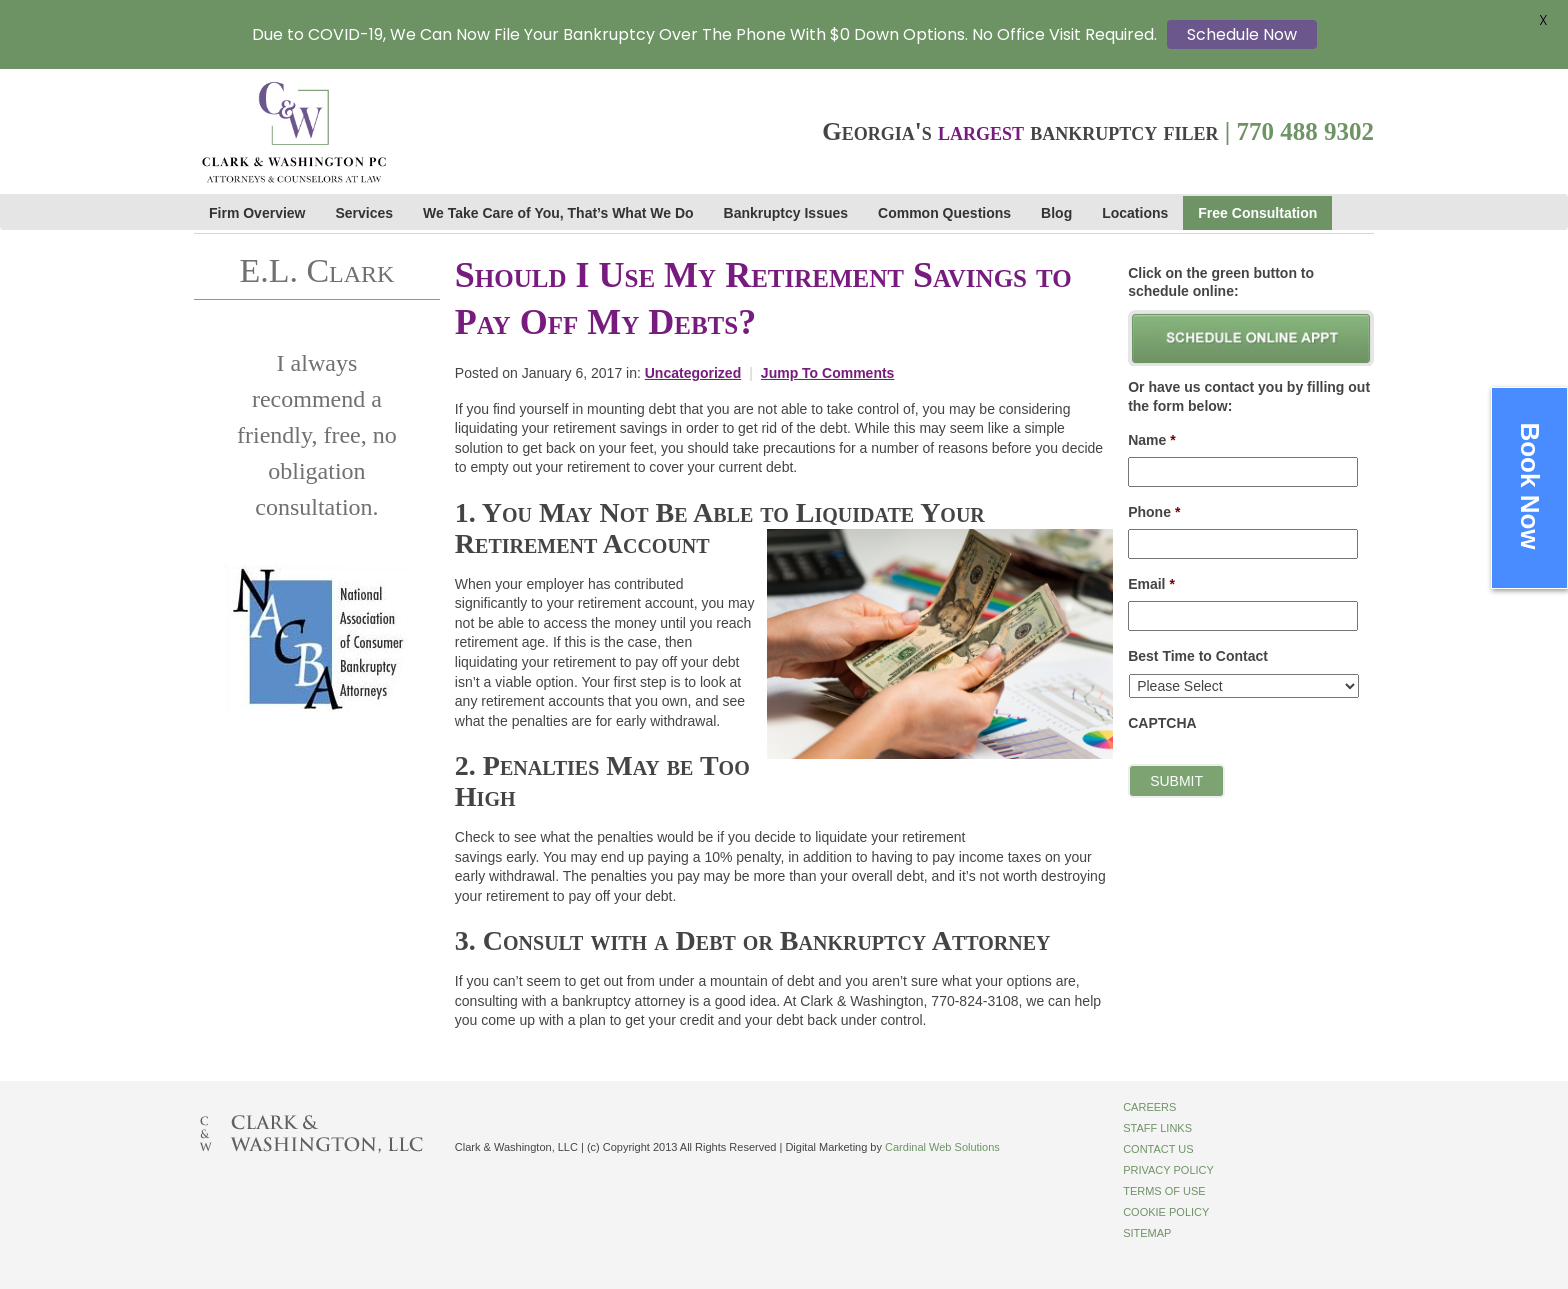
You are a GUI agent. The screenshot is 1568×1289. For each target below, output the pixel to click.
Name (1152, 440)
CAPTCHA (1162, 723)
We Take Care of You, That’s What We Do (558, 213)
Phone (1154, 512)
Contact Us (1158, 1149)
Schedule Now (1242, 34)
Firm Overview (257, 213)
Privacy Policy (1168, 1170)
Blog (1056, 213)
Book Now (1530, 485)
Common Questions (944, 213)
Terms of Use (1164, 1191)
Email (1151, 584)
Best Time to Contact (1198, 656)
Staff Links (1157, 1128)
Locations (1135, 213)
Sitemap (1147, 1233)
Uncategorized (693, 373)
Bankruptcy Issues (786, 213)
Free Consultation (1257, 213)
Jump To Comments (828, 373)
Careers (1149, 1107)
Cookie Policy (1166, 1212)
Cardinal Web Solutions (942, 1147)
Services (365, 213)
